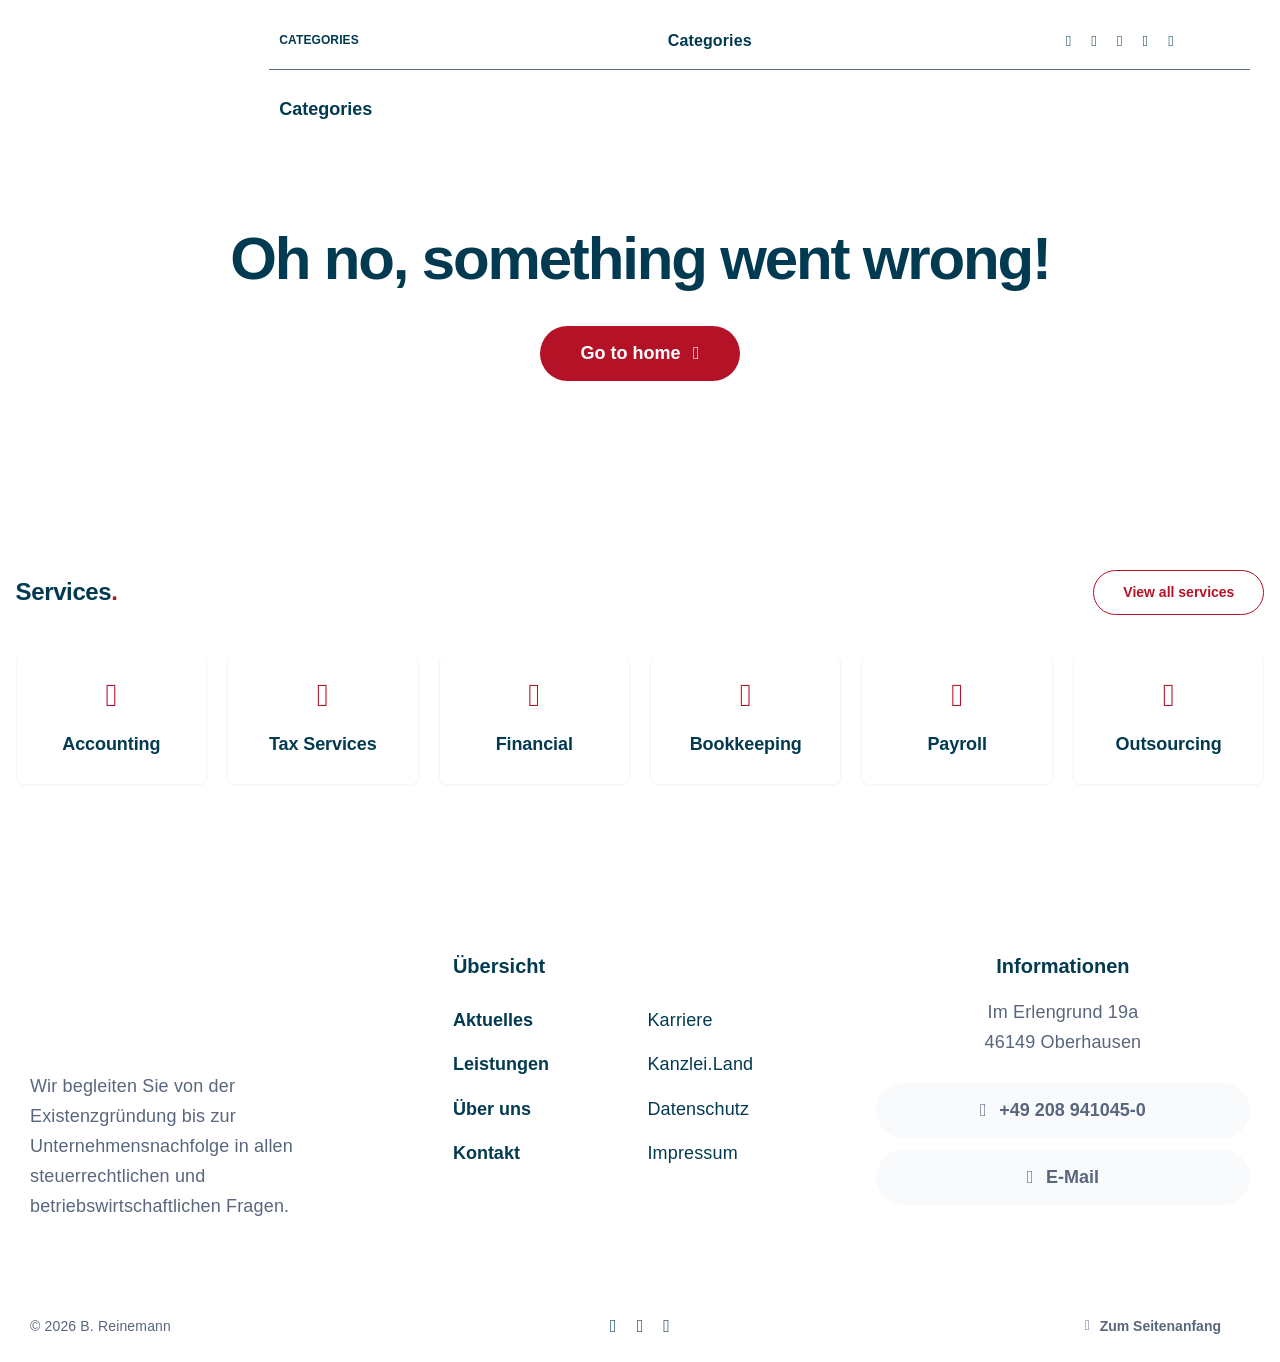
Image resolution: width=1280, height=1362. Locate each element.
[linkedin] (1171, 41)
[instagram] (1120, 41)
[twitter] (1094, 41)
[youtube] (1146, 41)
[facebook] (1069, 41)
